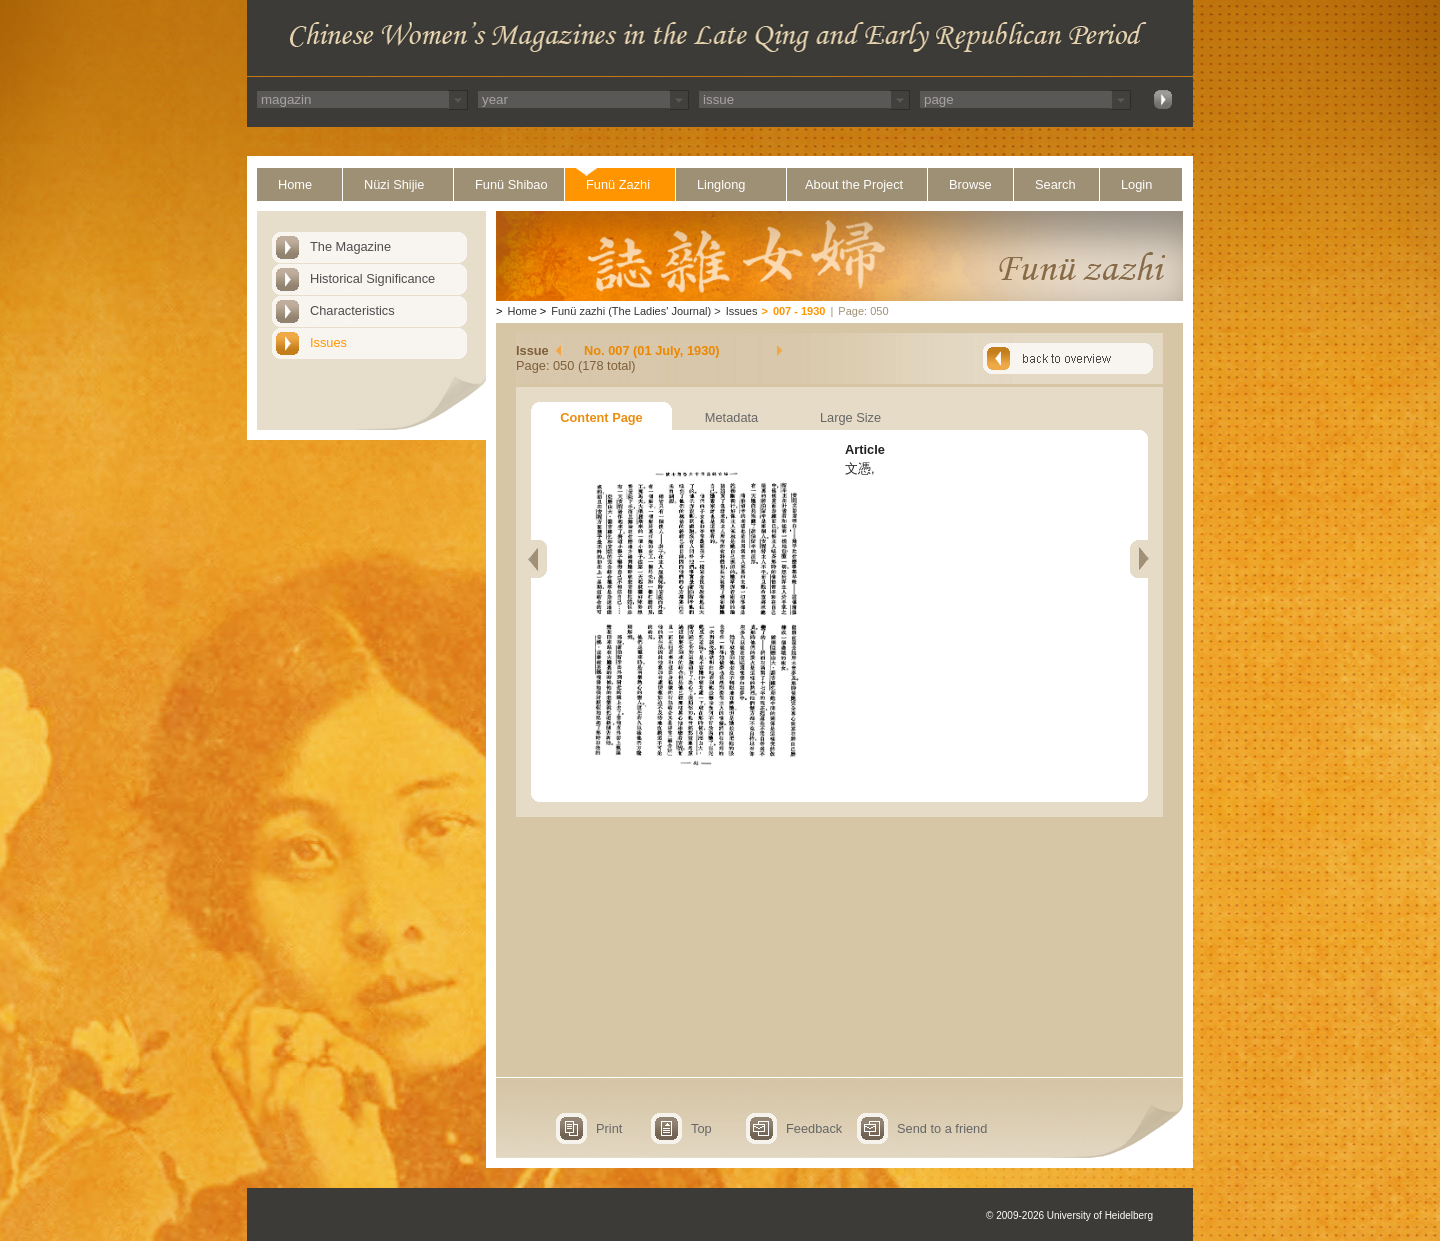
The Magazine (350, 246)
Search (1055, 184)
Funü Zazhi (618, 184)
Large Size (850, 417)
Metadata (731, 417)
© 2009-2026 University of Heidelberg (1069, 1215)
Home (295, 184)
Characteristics (352, 310)
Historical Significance (372, 278)
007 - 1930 (799, 311)
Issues (328, 342)
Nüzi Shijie (394, 184)
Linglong (721, 184)
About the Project (854, 184)
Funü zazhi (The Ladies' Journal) (631, 311)
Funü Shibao (511, 184)
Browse (970, 184)
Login (1136, 184)
